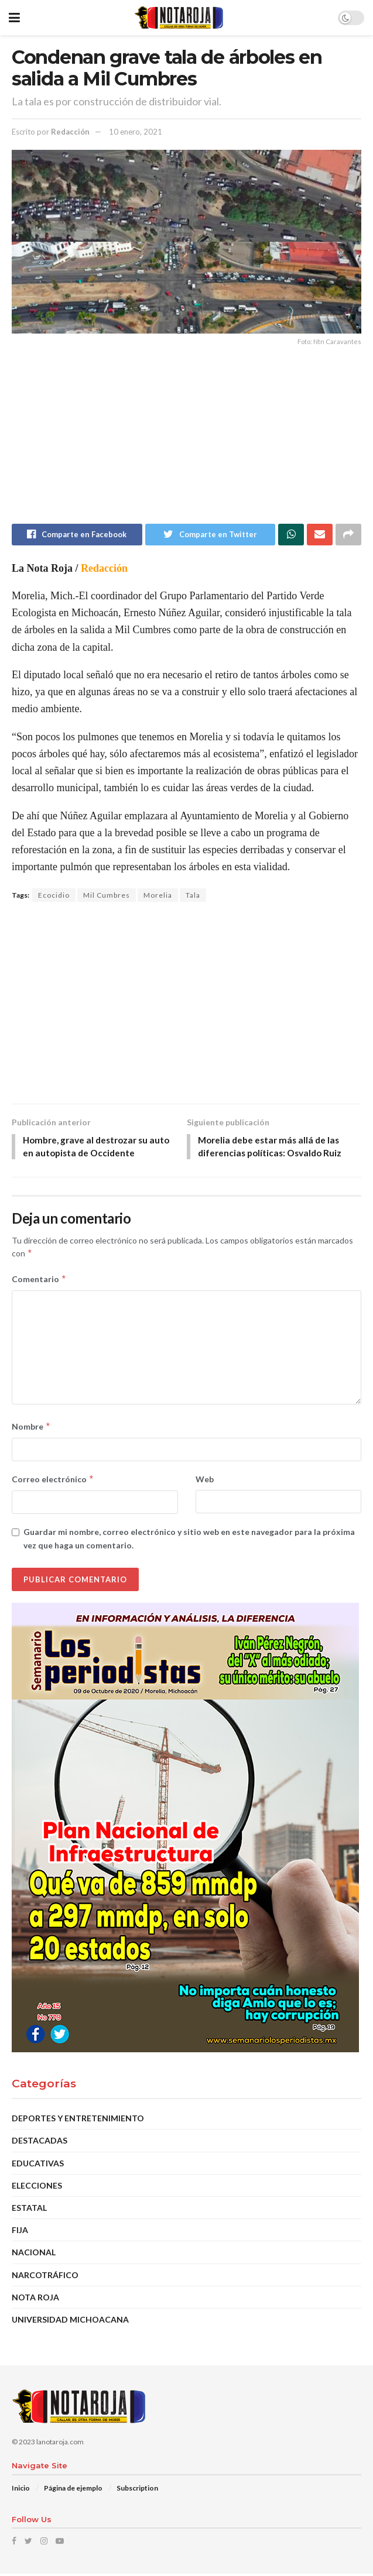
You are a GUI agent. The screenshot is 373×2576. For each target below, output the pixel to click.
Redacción (70, 131)
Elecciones (37, 2188)
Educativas (38, 2165)
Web (205, 1481)
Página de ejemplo (73, 2490)
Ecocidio (54, 895)
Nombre (31, 1429)
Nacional (34, 2254)
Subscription (137, 2490)
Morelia (157, 895)
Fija (20, 2232)
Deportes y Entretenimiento (78, 2120)
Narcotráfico (45, 2277)
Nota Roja (35, 2299)
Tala (193, 895)
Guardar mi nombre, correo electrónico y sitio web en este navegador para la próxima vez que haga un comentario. (189, 1541)
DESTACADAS (39, 2143)
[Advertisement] (186, 442)
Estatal (29, 2210)
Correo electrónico (53, 1481)
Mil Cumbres (106, 895)
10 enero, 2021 (135, 131)
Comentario (39, 1281)
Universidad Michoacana (70, 2322)
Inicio (21, 2490)
